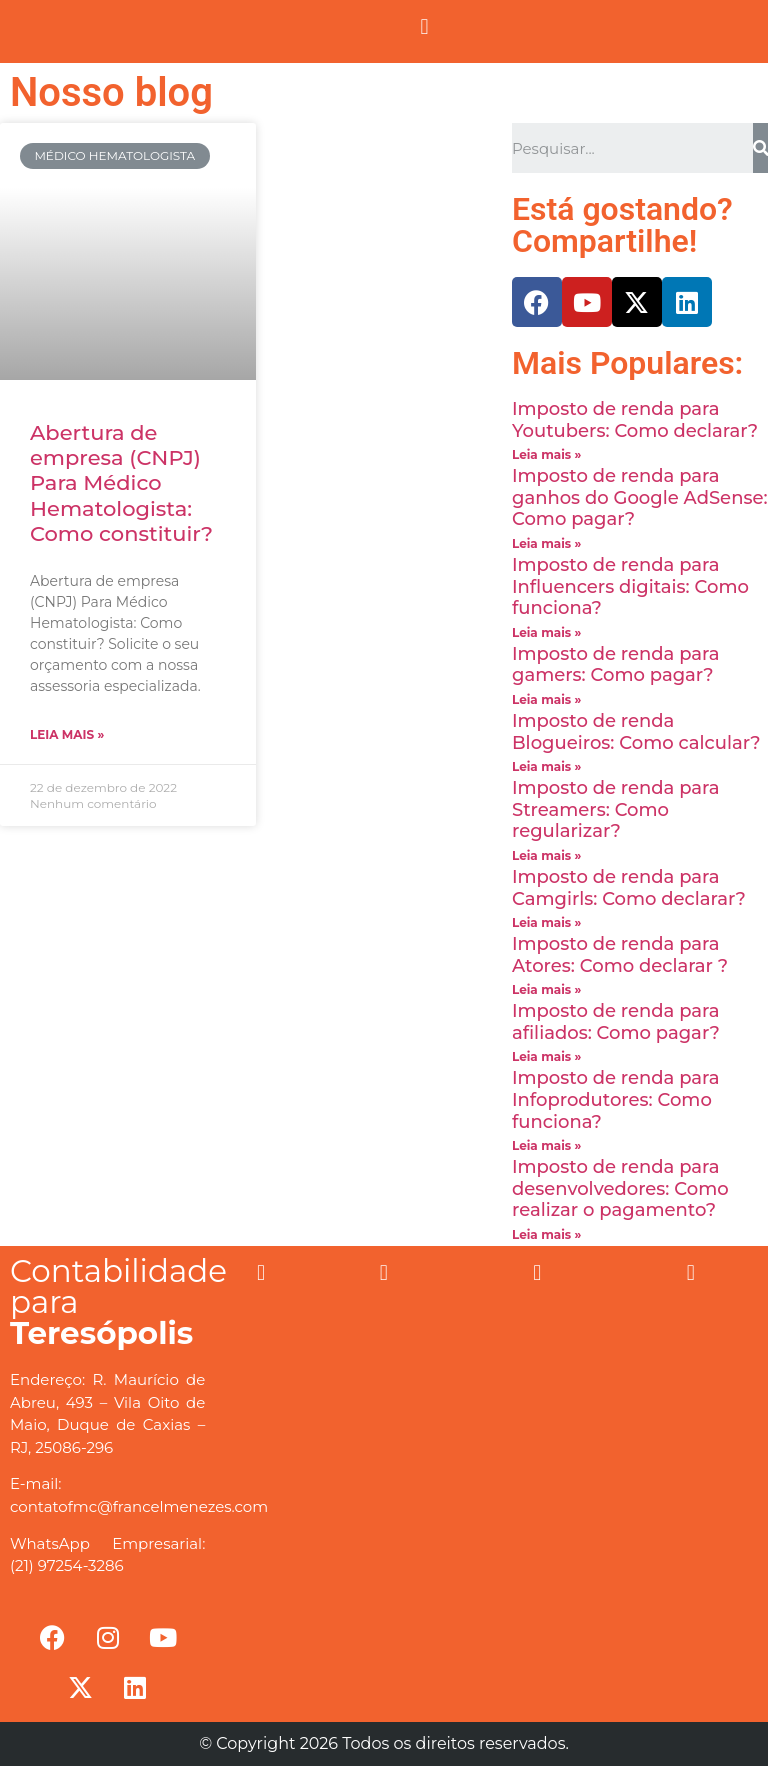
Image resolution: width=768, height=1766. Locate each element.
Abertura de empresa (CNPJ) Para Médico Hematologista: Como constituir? (121, 483)
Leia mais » (67, 734)
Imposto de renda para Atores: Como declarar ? (620, 955)
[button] (424, 26)
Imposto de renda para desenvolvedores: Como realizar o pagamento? (620, 1188)
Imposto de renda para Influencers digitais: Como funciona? (630, 586)
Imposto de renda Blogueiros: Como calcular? (636, 732)
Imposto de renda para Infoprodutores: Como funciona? (616, 1099)
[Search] (760, 148)
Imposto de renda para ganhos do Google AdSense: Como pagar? (640, 497)
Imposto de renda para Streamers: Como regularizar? (616, 809)
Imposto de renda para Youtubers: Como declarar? (635, 420)
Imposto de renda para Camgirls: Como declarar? (629, 888)
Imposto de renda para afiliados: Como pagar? (616, 1022)
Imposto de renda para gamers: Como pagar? (616, 665)
